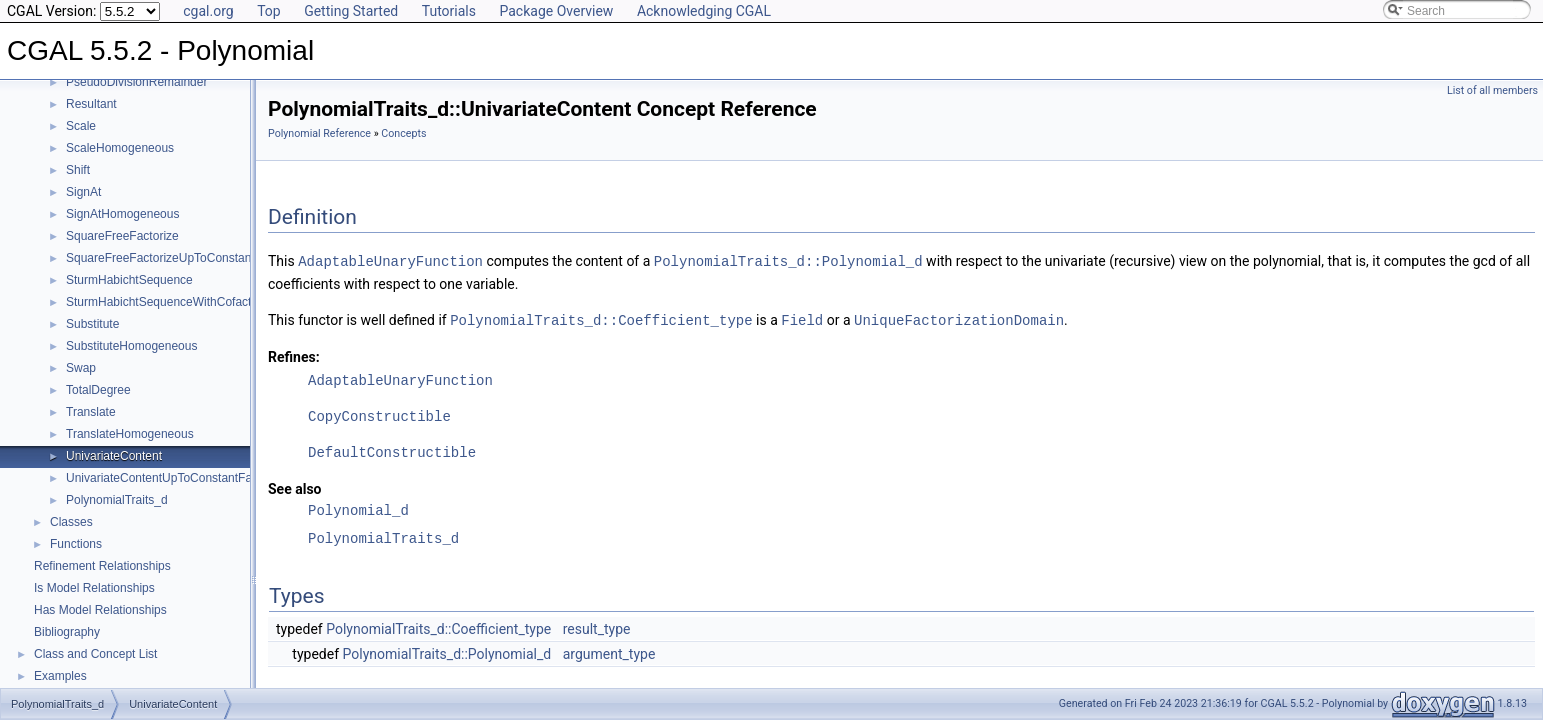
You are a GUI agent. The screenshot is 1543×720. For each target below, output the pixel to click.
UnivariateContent (114, 456)
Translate (91, 412)
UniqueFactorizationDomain (959, 318)
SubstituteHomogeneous (131, 346)
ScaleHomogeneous (120, 148)
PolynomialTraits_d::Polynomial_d (788, 260)
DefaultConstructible (392, 450)
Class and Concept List (95, 654)
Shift (78, 170)
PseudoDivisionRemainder (136, 82)
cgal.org (208, 11)
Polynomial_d (358, 508)
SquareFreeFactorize (122, 236)
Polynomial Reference (319, 133)
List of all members (1492, 90)
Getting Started (351, 11)
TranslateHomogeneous (130, 434)
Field (802, 318)
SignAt (83, 192)
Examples (60, 676)
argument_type (609, 652)
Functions (76, 544)
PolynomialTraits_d (117, 500)
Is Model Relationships (94, 588)
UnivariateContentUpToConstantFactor (169, 478)
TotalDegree (98, 390)
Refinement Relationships (102, 566)
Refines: (294, 355)
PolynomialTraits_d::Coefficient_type (601, 318)
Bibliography (67, 632)
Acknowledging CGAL (704, 11)
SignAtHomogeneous (122, 214)
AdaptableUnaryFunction (390, 260)
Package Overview (556, 11)
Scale (81, 126)
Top (269, 11)
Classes (71, 522)
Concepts (403, 133)
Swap (81, 368)
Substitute (92, 324)
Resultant (91, 104)
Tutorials (449, 11)
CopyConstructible (379, 414)
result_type (597, 627)
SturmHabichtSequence (129, 280)
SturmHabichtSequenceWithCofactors (167, 302)
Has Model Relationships (100, 610)
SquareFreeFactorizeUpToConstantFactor (177, 258)
